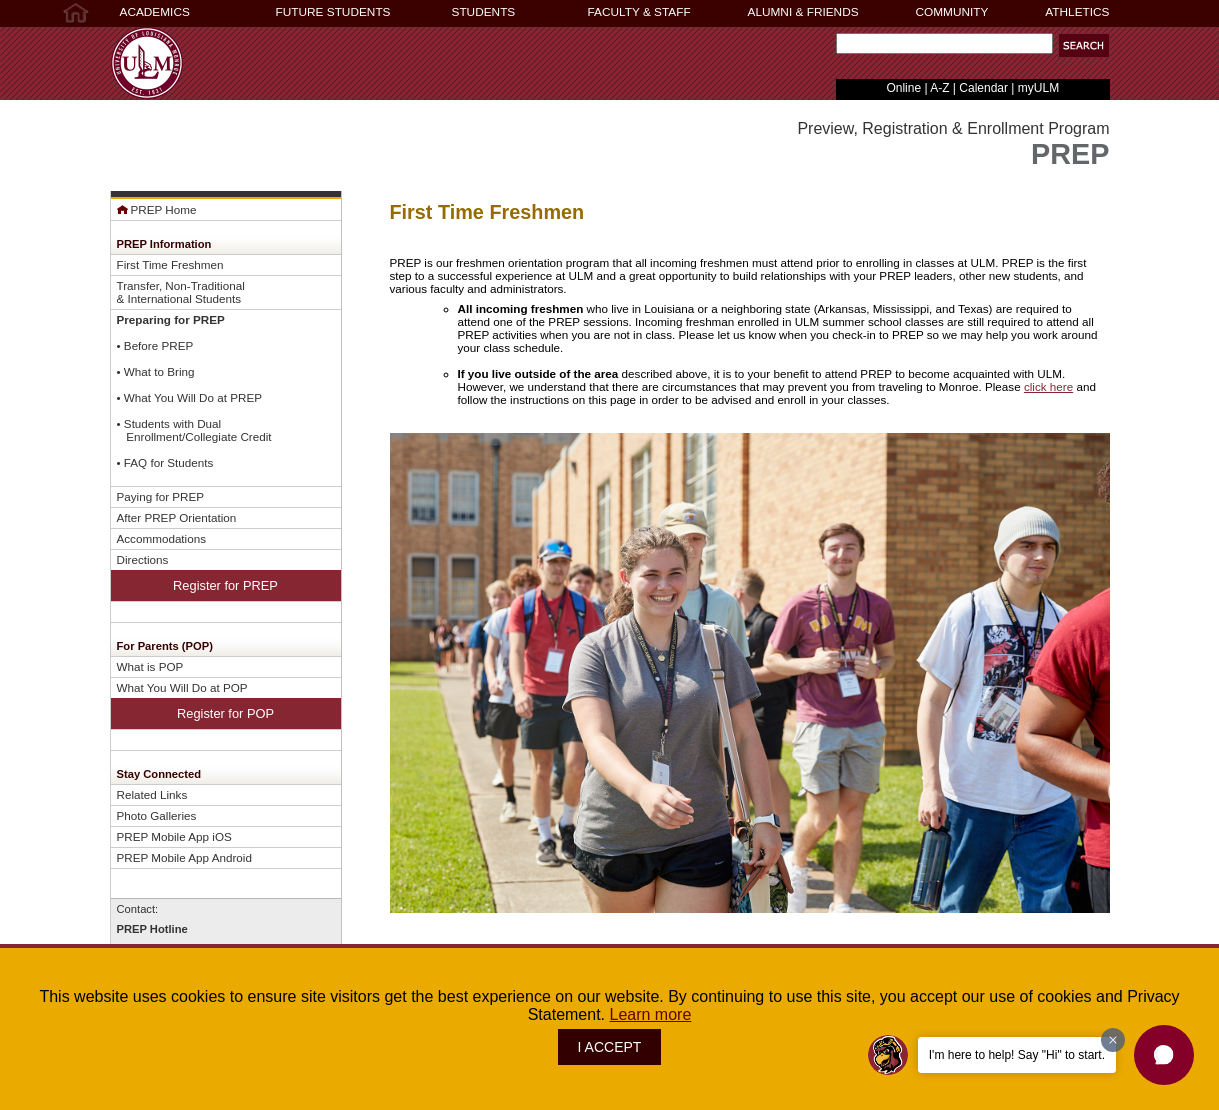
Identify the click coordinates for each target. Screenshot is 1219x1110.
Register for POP (225, 713)
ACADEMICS (155, 12)
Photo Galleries (157, 815)
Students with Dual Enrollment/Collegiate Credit (194, 430)
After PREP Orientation (177, 517)
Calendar (983, 88)
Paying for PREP (161, 496)
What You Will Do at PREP (193, 397)
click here (1048, 386)
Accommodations (162, 538)
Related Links (152, 794)
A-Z (939, 88)
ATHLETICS (1077, 12)
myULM (1038, 88)
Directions (143, 559)
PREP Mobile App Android (184, 857)
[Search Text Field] (944, 43)
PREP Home (157, 209)
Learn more (651, 1014)
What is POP (150, 666)
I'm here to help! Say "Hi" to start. (1017, 1055)
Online (903, 88)
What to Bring (159, 371)
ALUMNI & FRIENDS (803, 12)
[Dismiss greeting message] (1113, 1040)
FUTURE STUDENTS (333, 12)
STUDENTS (484, 12)
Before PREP (158, 345)
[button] (1084, 45)
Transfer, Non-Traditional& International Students (181, 292)
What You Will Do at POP (182, 687)
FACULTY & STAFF (639, 12)
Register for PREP (225, 585)
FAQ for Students (169, 462)
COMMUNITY (952, 12)
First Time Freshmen (170, 264)
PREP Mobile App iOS (174, 836)
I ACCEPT (610, 1047)
